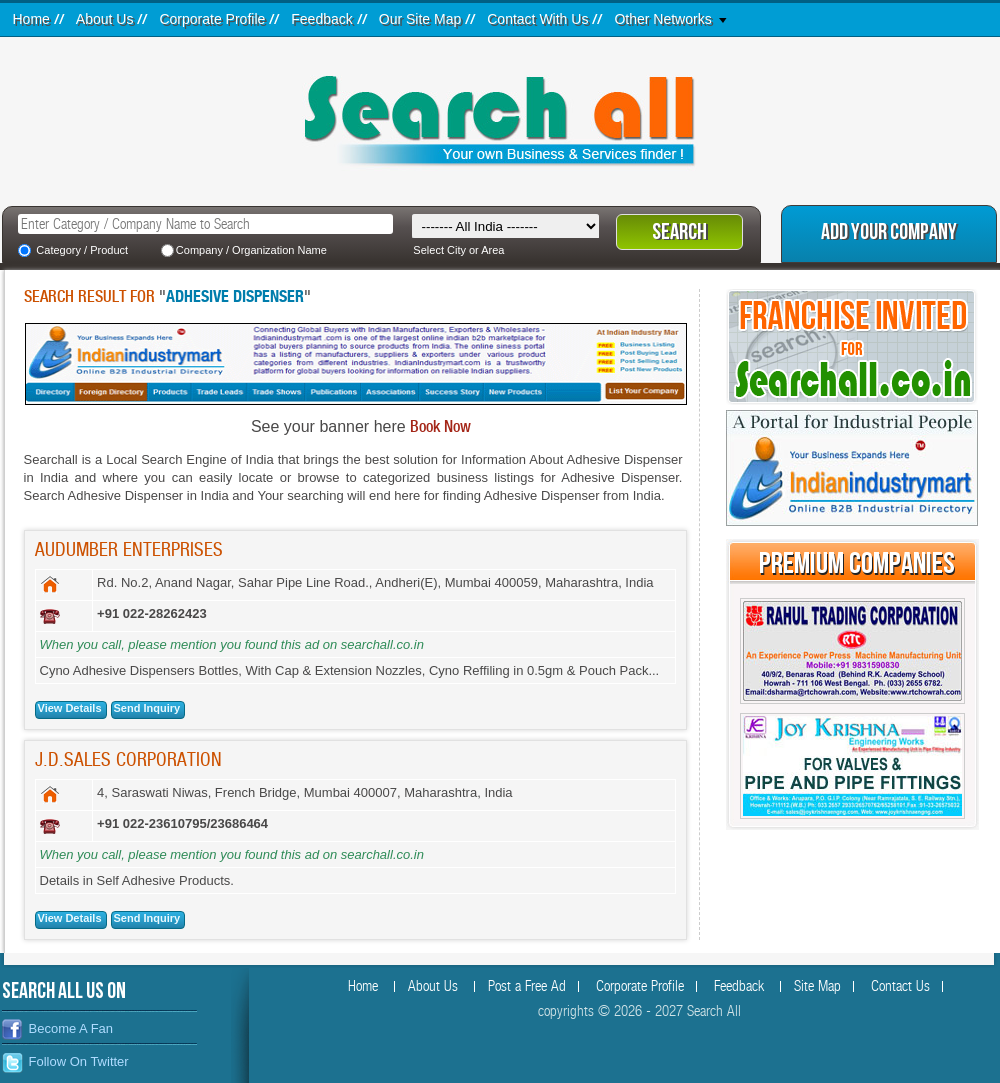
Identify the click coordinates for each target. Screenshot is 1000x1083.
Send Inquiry (147, 708)
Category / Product (82, 250)
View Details (70, 708)
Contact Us (900, 986)
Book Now (440, 427)
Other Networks (662, 19)
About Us (105, 19)
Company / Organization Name (251, 250)
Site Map (817, 986)
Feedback (321, 19)
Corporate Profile (212, 19)
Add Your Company (889, 232)
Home (31, 19)
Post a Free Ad (527, 986)
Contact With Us (537, 19)
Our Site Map (420, 19)
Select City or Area (458, 250)
